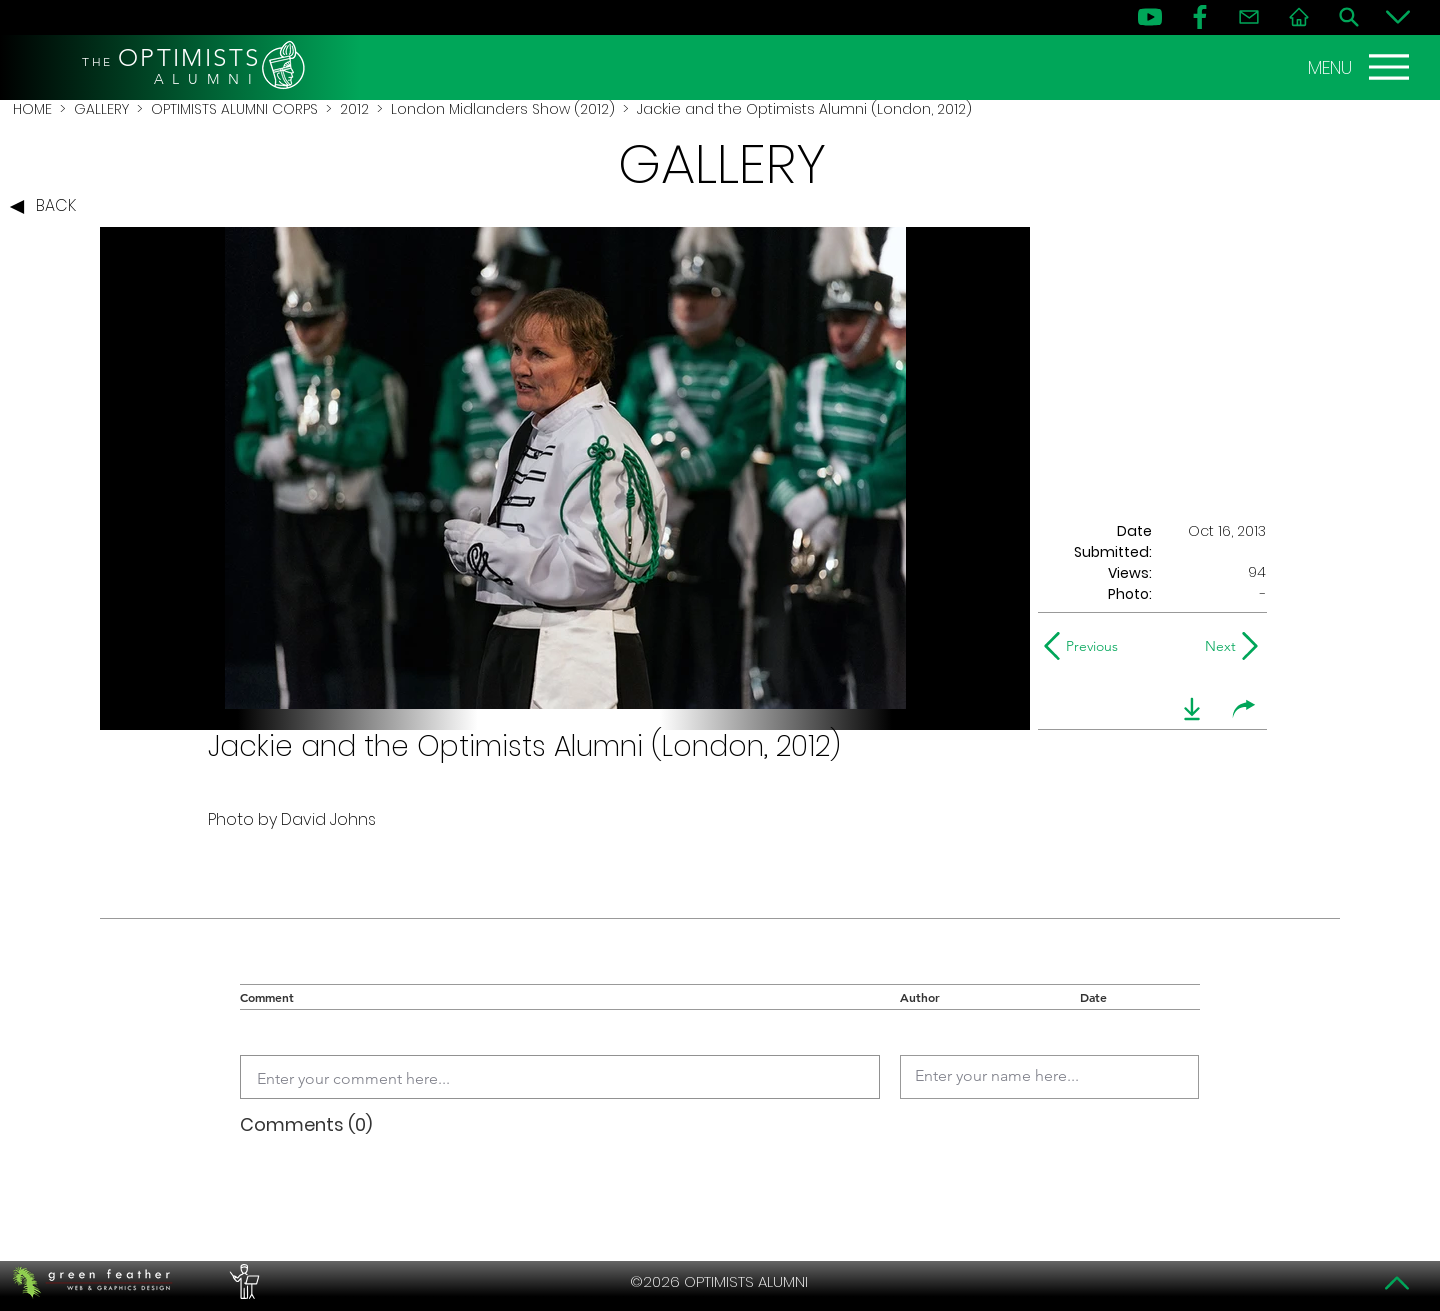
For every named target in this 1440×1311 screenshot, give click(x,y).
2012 (354, 109)
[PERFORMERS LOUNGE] (242, 1282)
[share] (1244, 709)
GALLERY (101, 109)
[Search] (1349, 17)
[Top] (1398, 1283)
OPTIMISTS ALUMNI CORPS (234, 109)
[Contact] (1249, 17)
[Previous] (1085, 646)
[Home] (1299, 17)
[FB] (1200, 17)
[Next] (1216, 646)
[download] (1192, 709)
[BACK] (48, 207)
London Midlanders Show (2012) (503, 109)
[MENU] (1361, 67)
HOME (32, 109)
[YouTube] (1150, 17)
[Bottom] (1398, 17)
